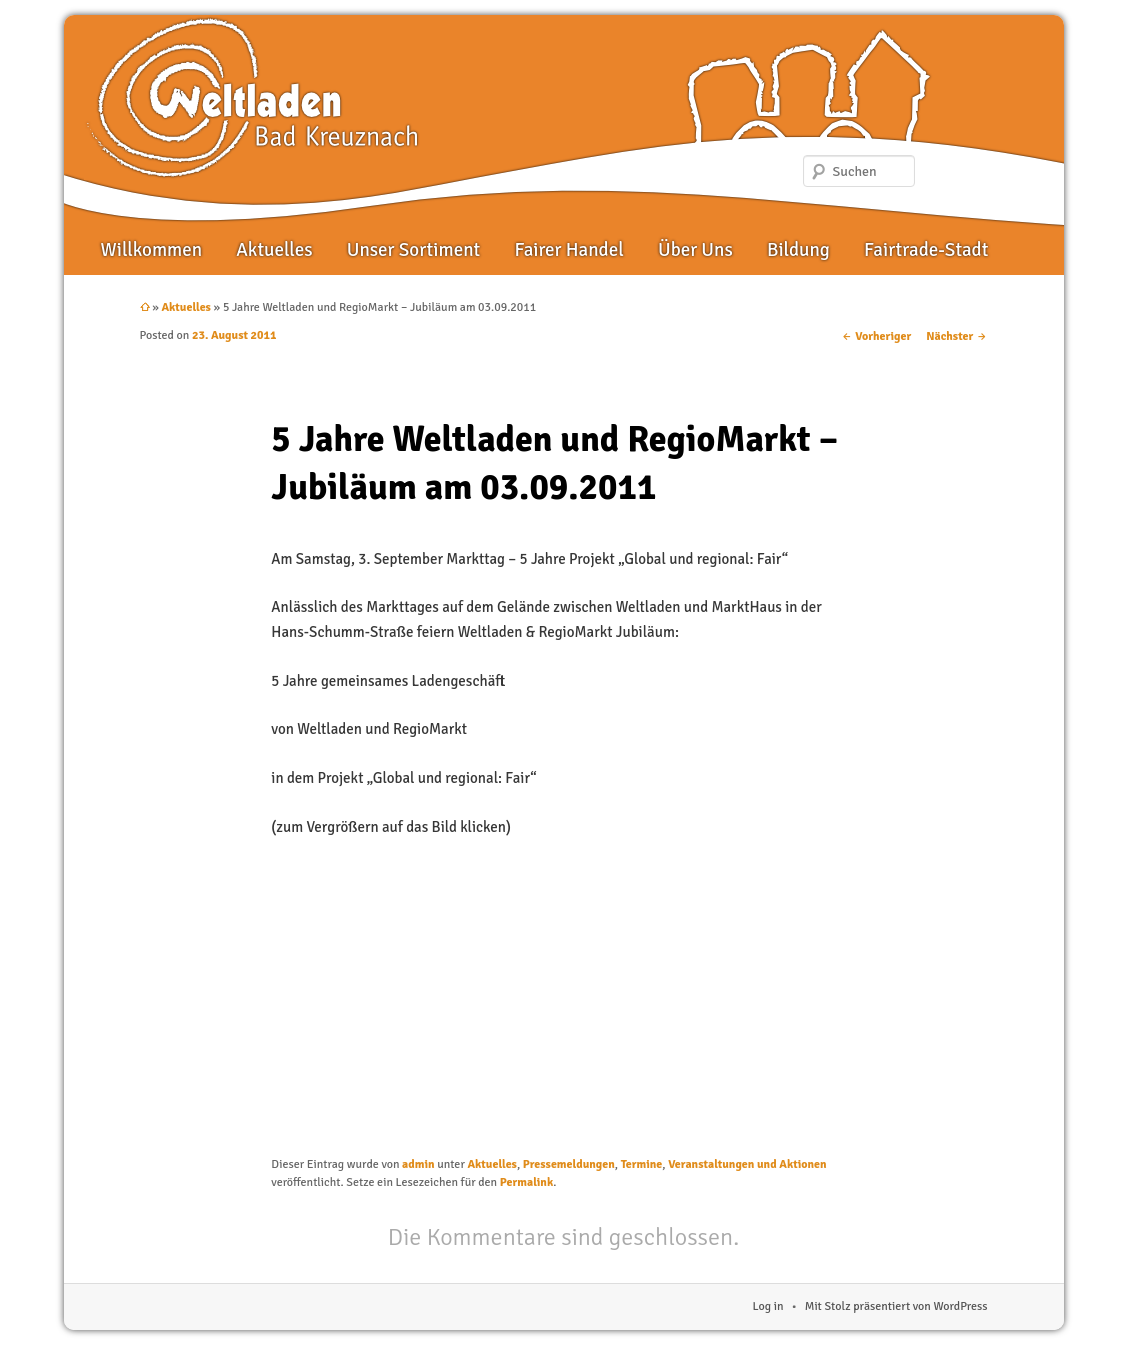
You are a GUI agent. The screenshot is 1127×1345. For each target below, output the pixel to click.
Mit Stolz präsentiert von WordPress (896, 1306)
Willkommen (151, 250)
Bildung (798, 250)
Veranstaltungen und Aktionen (747, 1164)
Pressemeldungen (569, 1164)
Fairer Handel (568, 250)
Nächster (956, 336)
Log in (768, 1306)
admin (418, 1164)
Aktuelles (274, 250)
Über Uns (695, 250)
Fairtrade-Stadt (926, 250)
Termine (642, 1164)
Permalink (526, 1182)
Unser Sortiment (414, 250)
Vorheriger (876, 336)
